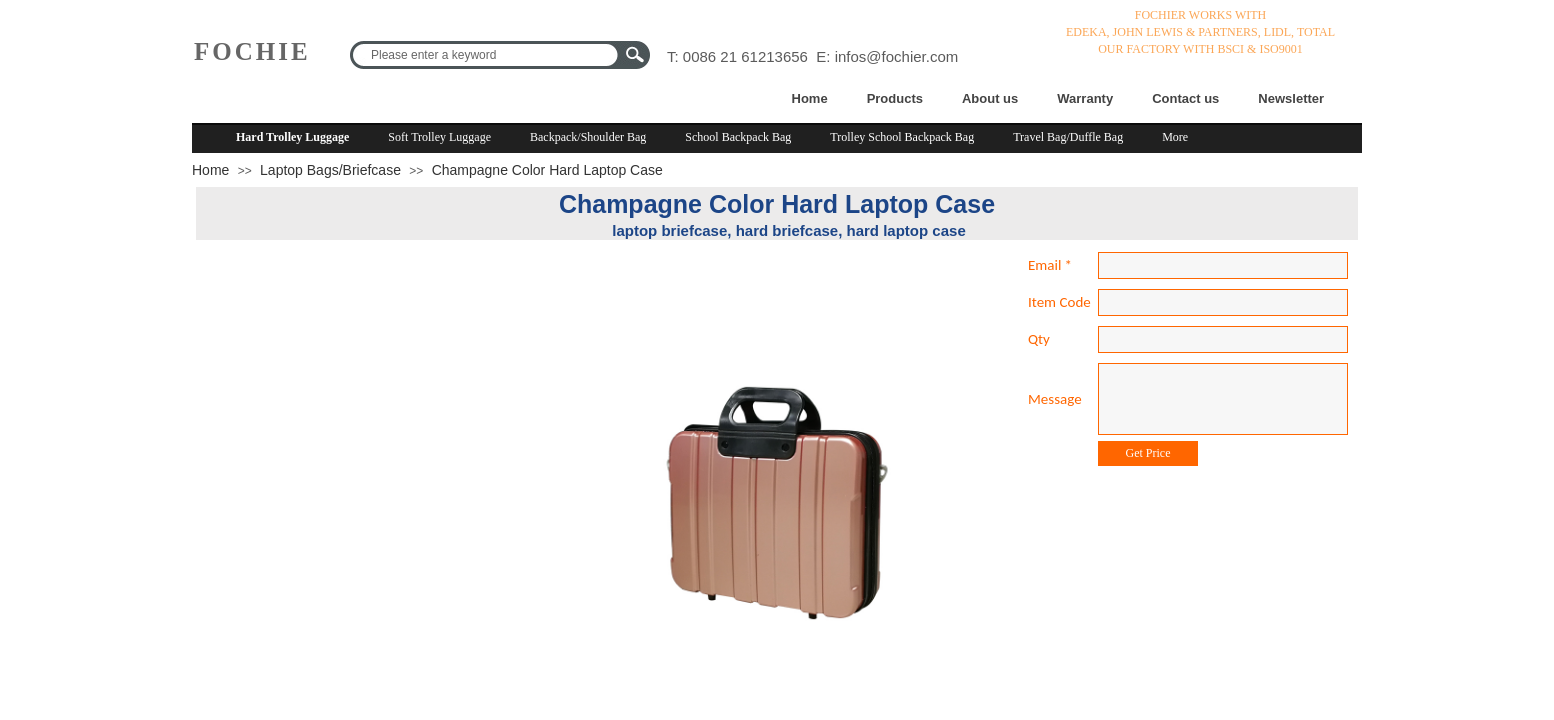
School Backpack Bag (738, 137)
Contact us (1185, 98)
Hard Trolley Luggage (292, 137)
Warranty (1085, 98)
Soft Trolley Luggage (439, 137)
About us (990, 98)
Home (810, 98)
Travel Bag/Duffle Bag (1068, 137)
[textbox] (487, 55)
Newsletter (1291, 98)
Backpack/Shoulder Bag (588, 137)
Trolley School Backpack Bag (902, 137)
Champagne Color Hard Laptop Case (547, 170)
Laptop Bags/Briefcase (330, 170)
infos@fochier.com (897, 56)
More (1175, 137)
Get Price (1148, 453)
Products (895, 98)
